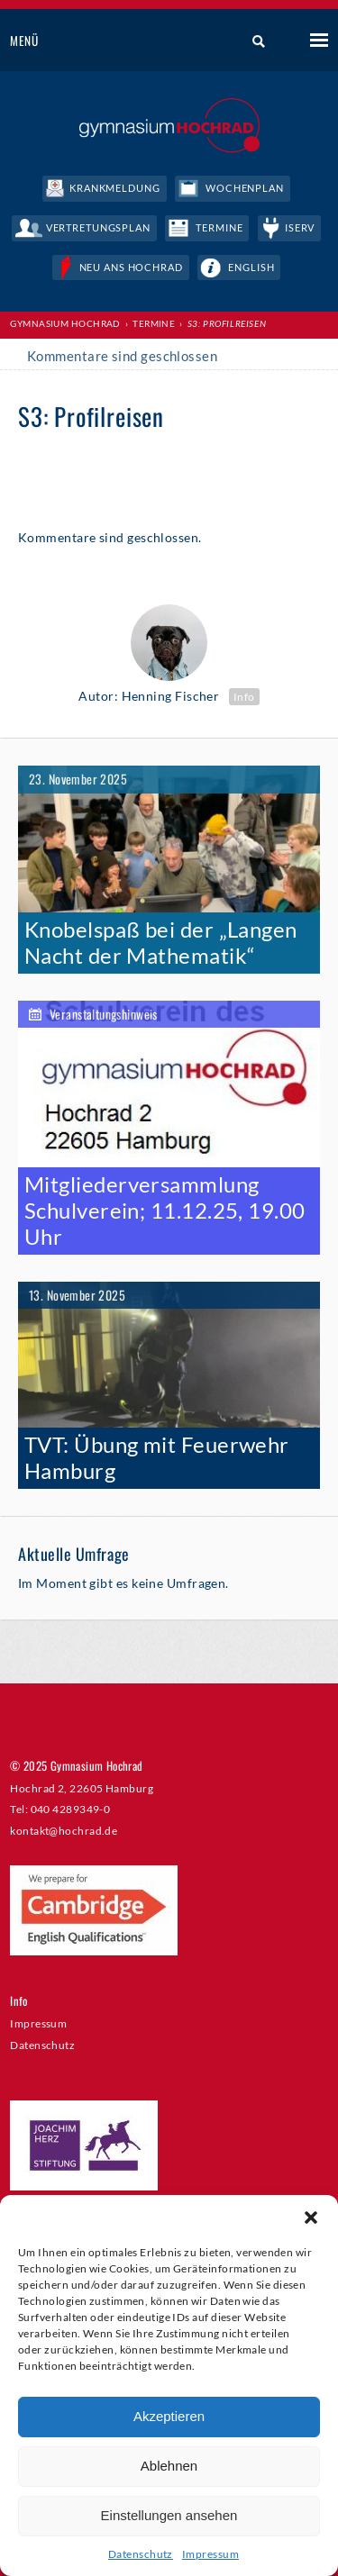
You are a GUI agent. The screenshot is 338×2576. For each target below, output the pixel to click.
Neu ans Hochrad (131, 267)
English (251, 267)
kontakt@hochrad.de (63, 1830)
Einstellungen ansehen (169, 2515)
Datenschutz (140, 2554)
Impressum (210, 2554)
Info (244, 696)
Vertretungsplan (98, 227)
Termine (219, 227)
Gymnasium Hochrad (65, 323)
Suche (252, 41)
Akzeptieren (169, 2416)
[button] (311, 2218)
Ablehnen (169, 2465)
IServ (300, 227)
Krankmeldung (114, 188)
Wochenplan (245, 188)
